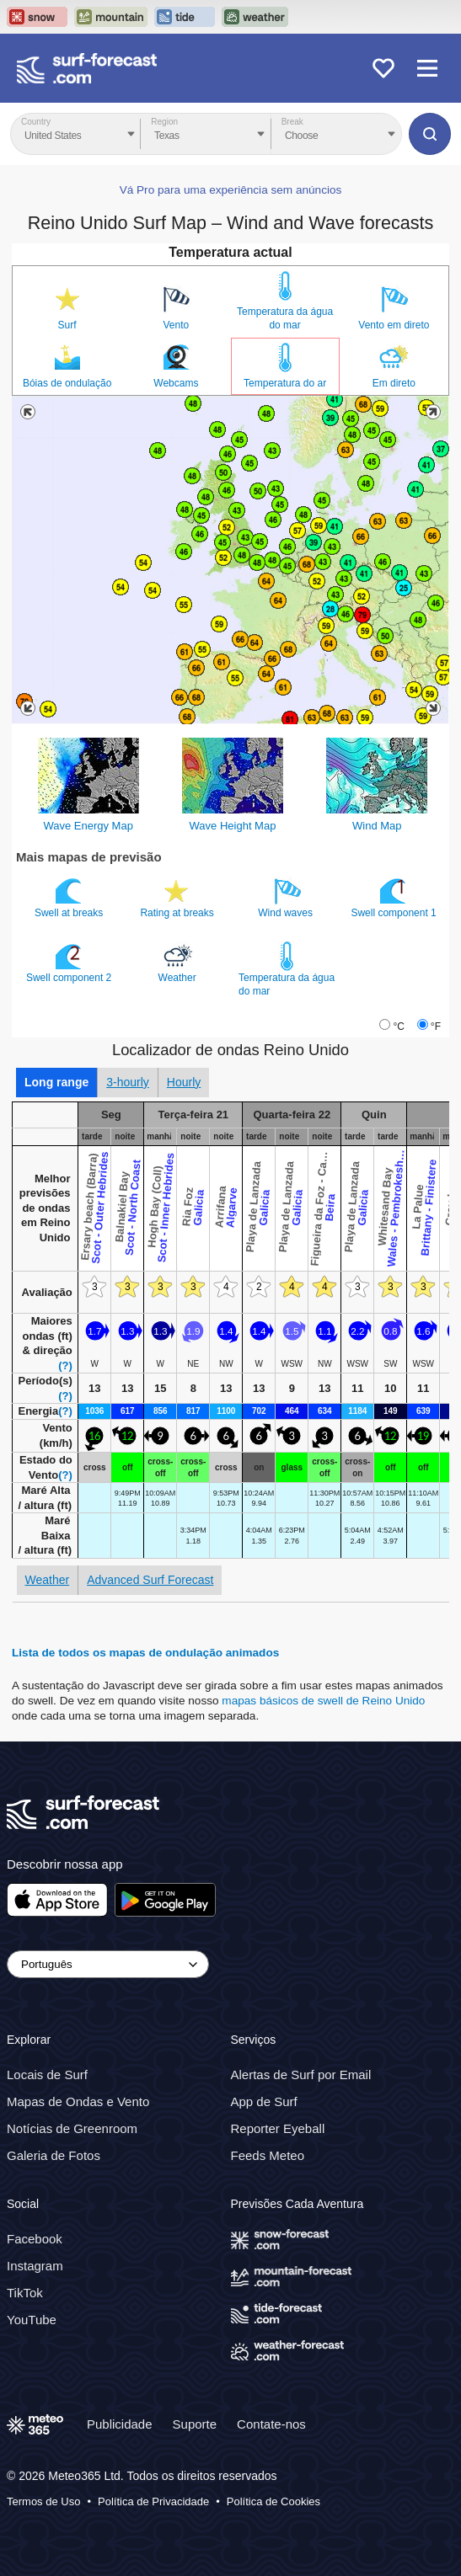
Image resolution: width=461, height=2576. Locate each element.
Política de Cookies (273, 2501)
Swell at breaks (70, 898)
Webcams (175, 383)
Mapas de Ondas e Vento (78, 2101)
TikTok (25, 2292)
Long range (56, 1082)
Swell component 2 (70, 962)
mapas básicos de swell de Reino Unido (323, 1700)
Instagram (35, 2266)
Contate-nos (271, 2424)
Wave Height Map (233, 825)
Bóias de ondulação (67, 383)
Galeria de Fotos (53, 2155)
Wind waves (286, 898)
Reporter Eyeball (278, 2128)
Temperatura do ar (285, 383)
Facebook (34, 2239)
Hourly (184, 1082)
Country (36, 121)
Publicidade (120, 2424)
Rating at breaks (178, 898)
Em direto (394, 383)
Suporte (195, 2424)
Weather (178, 962)
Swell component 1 (395, 898)
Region (164, 121)
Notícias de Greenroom (72, 2128)
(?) (65, 1365)
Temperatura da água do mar (285, 318)
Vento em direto (393, 325)
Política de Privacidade (153, 2501)
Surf (67, 325)
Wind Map (377, 825)
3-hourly (127, 1082)
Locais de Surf (47, 2074)
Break (292, 121)
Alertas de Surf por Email (301, 2074)
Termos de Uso (43, 2501)
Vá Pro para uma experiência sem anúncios (231, 190)
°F (436, 1026)
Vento (176, 325)
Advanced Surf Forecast (150, 1580)
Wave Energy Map (87, 825)
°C (398, 1026)
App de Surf (264, 2101)
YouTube (31, 2319)
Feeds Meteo (268, 2155)
